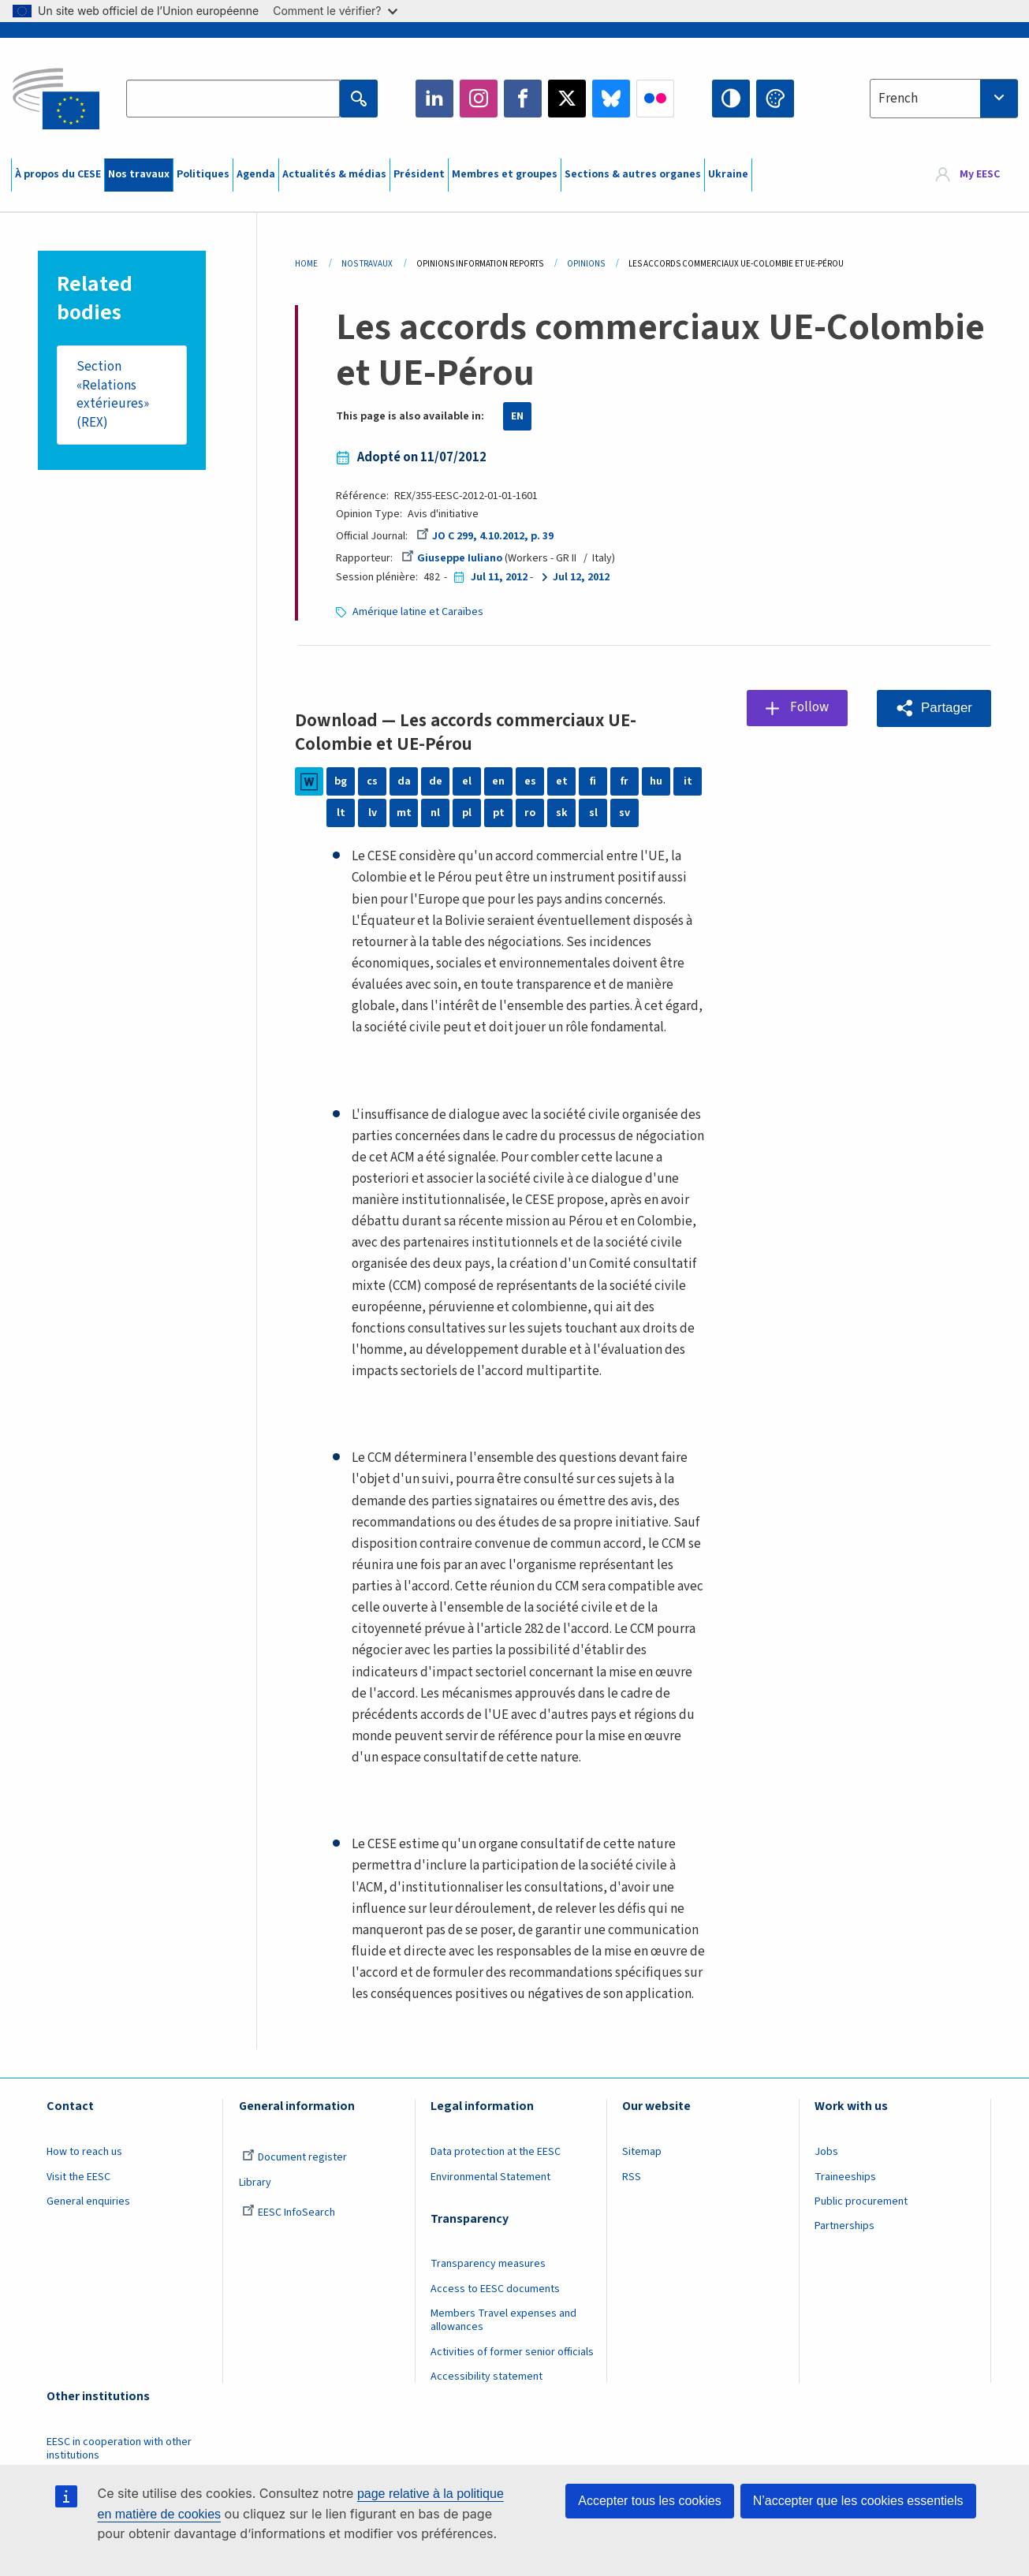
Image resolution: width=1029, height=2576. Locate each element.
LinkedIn (434, 98)
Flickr (655, 98)
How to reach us (84, 2152)
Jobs (826, 2152)
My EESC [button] (980, 175)
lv (372, 813)
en (498, 781)
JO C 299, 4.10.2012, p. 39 (485, 536)
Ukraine (728, 174)
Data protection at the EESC (496, 2152)
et (562, 781)
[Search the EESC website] (233, 98)
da (404, 781)
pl (467, 813)
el (467, 781)
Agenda (256, 174)
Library (255, 2182)
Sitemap (642, 2152)
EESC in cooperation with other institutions (119, 2448)
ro (529, 813)
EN (517, 416)
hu (656, 781)
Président (419, 174)
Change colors (775, 98)
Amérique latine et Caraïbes (417, 612)
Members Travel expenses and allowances (503, 2320)
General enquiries (88, 2201)
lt (341, 813)
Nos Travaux (367, 264)
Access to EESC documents (495, 2289)
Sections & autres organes (633, 174)
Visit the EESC (78, 2177)
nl (435, 813)
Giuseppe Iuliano (451, 558)
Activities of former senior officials (512, 2352)
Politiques (203, 174)
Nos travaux (139, 174)
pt (499, 813)
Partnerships (844, 2226)
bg (340, 781)
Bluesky (611, 98)
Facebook (523, 98)
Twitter (567, 98)
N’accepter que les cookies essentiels (858, 2500)
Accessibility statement (486, 2376)
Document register (294, 2157)
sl (593, 813)
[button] (934, 708)
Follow (809, 707)
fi (593, 781)
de (435, 781)
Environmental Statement (490, 2177)
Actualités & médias (334, 174)
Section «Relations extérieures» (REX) (112, 394)
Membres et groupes (504, 174)
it (688, 781)
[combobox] (944, 98)
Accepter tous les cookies (649, 2500)
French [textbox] (898, 98)
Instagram (479, 98)
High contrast (731, 98)
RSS (631, 2177)
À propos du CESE (58, 174)
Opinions (586, 264)
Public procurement (861, 2201)
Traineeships (845, 2177)
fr (624, 781)
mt (404, 813)
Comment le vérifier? (335, 10)
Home (306, 264)
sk (562, 813)
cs (372, 781)
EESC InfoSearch (288, 2212)
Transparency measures (488, 2264)
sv (624, 813)
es (530, 781)
